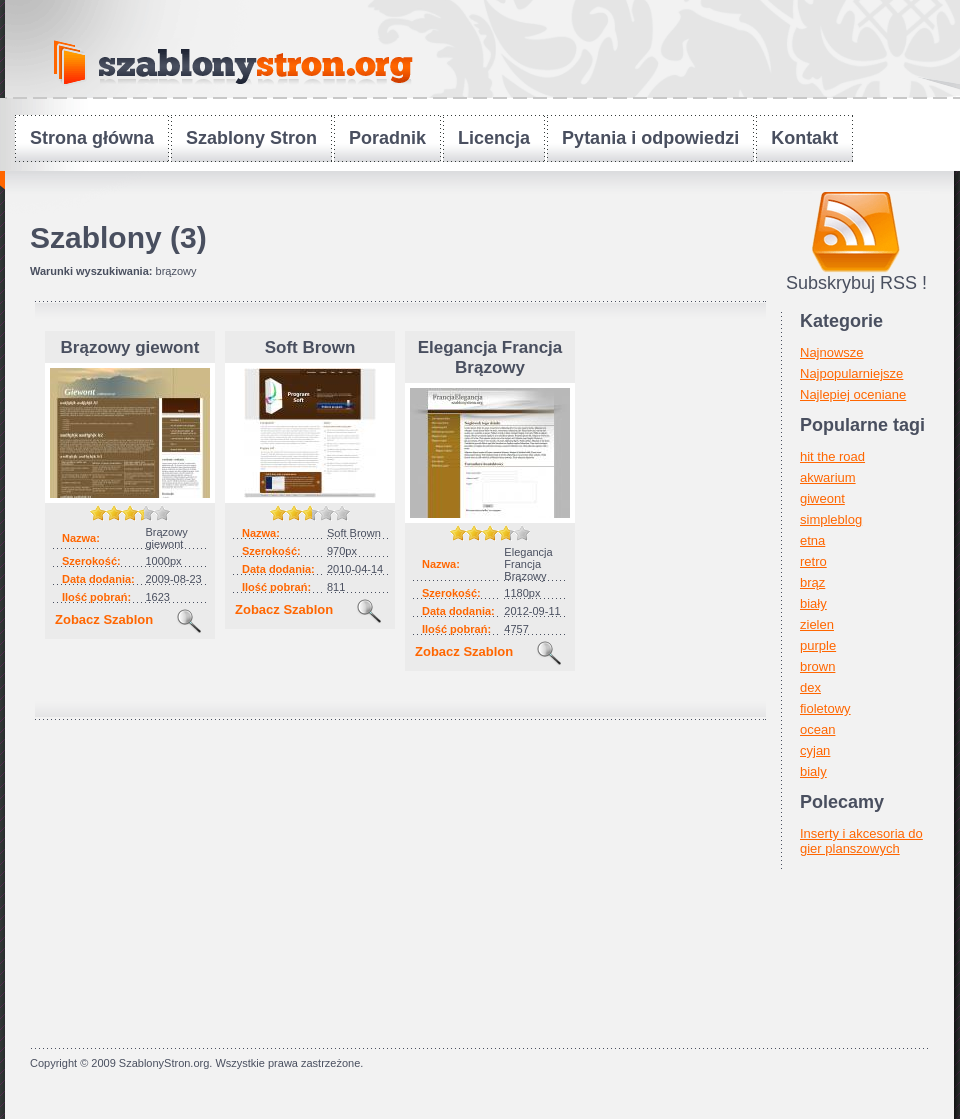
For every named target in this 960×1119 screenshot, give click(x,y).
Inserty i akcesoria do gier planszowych (861, 841)
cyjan (815, 750)
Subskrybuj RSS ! (856, 283)
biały (813, 603)
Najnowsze (832, 352)
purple (818, 645)
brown (817, 666)
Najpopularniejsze (851, 373)
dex (810, 687)
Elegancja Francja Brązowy (490, 357)
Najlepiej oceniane (853, 394)
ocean (817, 729)
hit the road (832, 456)
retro (813, 561)
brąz (812, 582)
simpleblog (831, 519)
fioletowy (825, 708)
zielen (817, 624)
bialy (813, 771)
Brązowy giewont (130, 347)
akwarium (828, 477)
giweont (822, 498)
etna (812, 540)
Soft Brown (310, 347)
